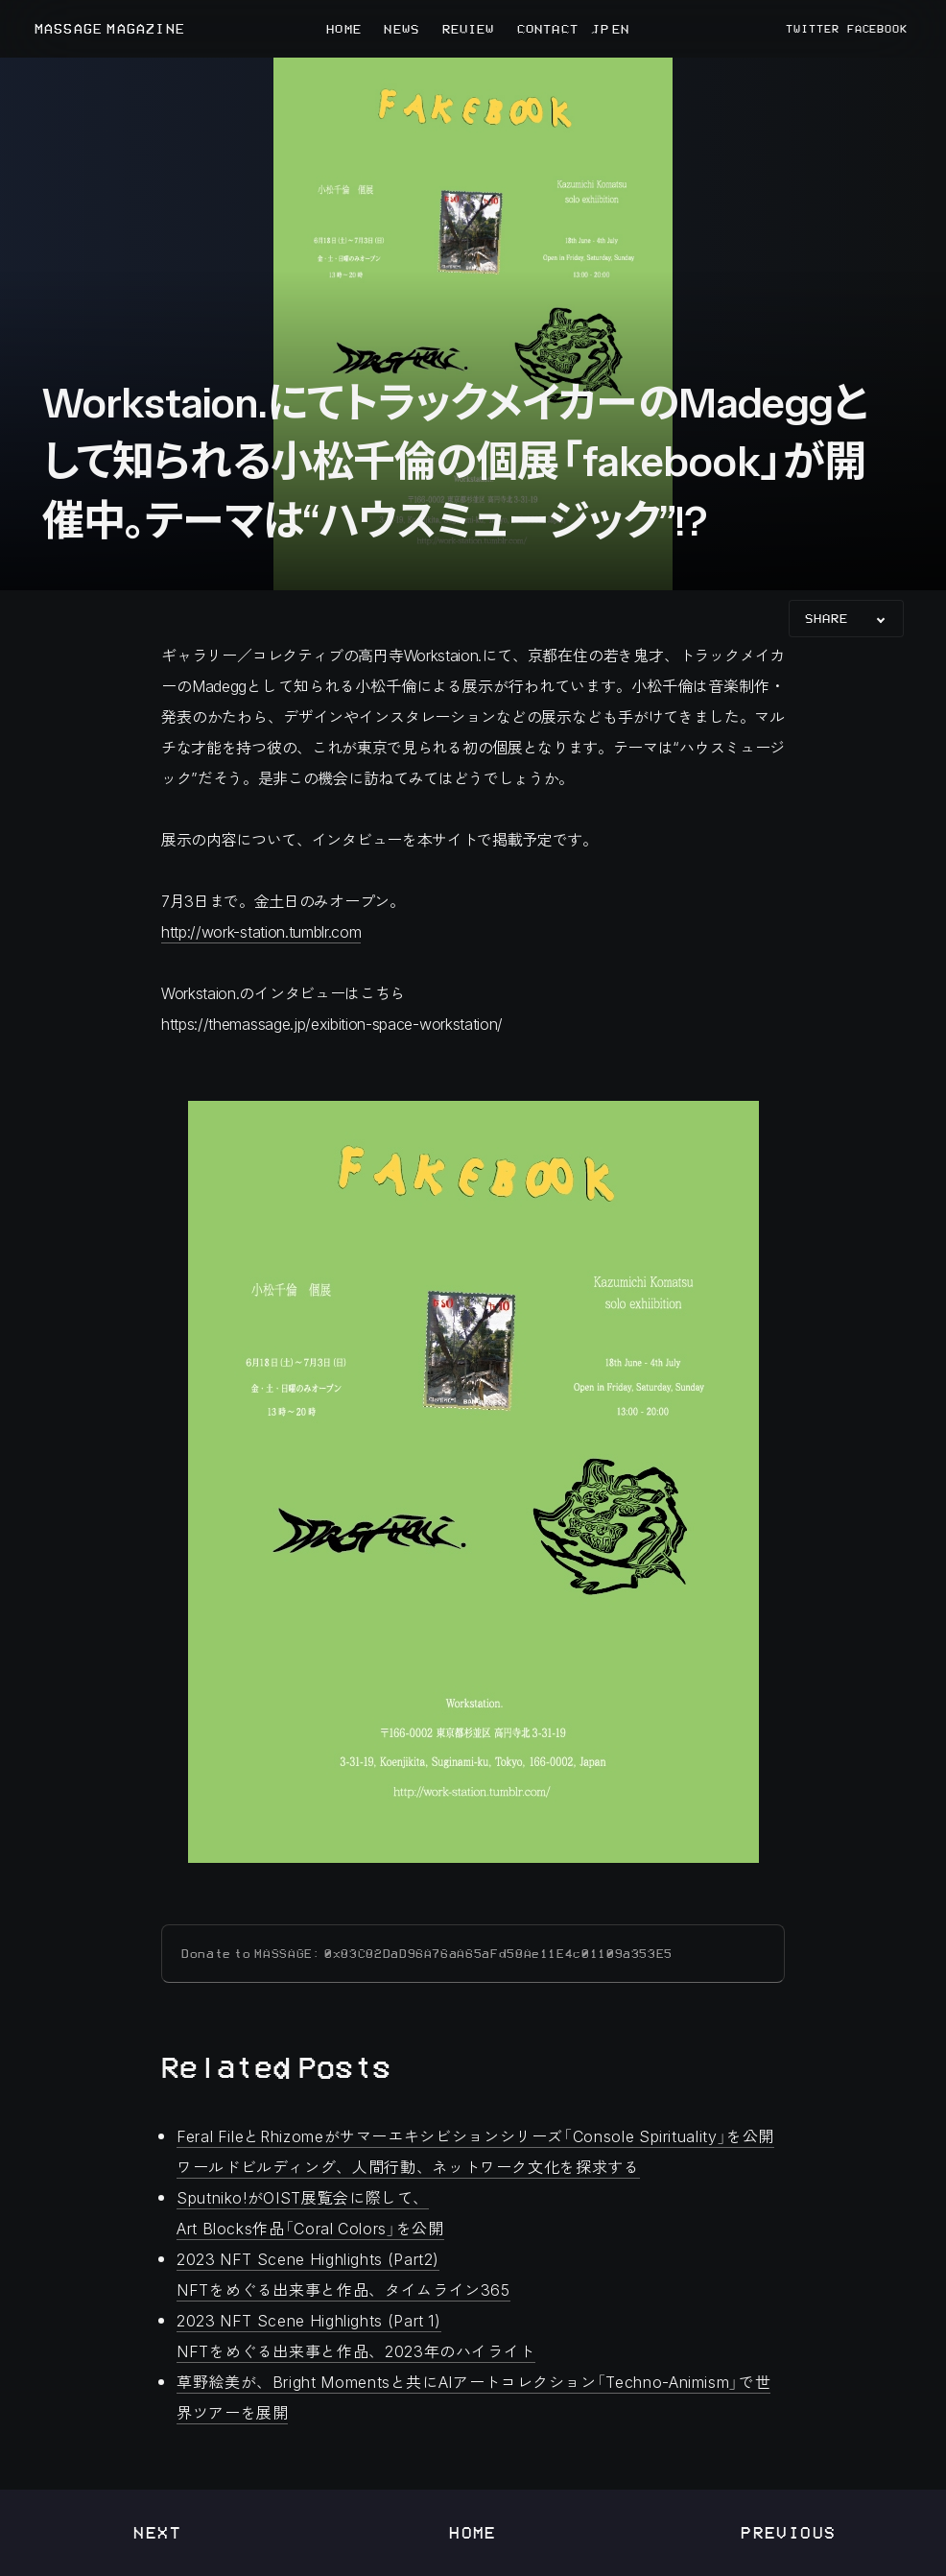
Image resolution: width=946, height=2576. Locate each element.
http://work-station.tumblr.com (261, 931)
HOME (343, 28)
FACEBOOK (878, 28)
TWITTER (813, 28)
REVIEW (468, 28)
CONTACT (548, 28)
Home (473, 2532)
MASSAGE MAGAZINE (110, 29)
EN (619, 28)
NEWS (401, 28)
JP (599, 28)
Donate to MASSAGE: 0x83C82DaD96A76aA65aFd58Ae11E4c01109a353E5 (427, 1953)
